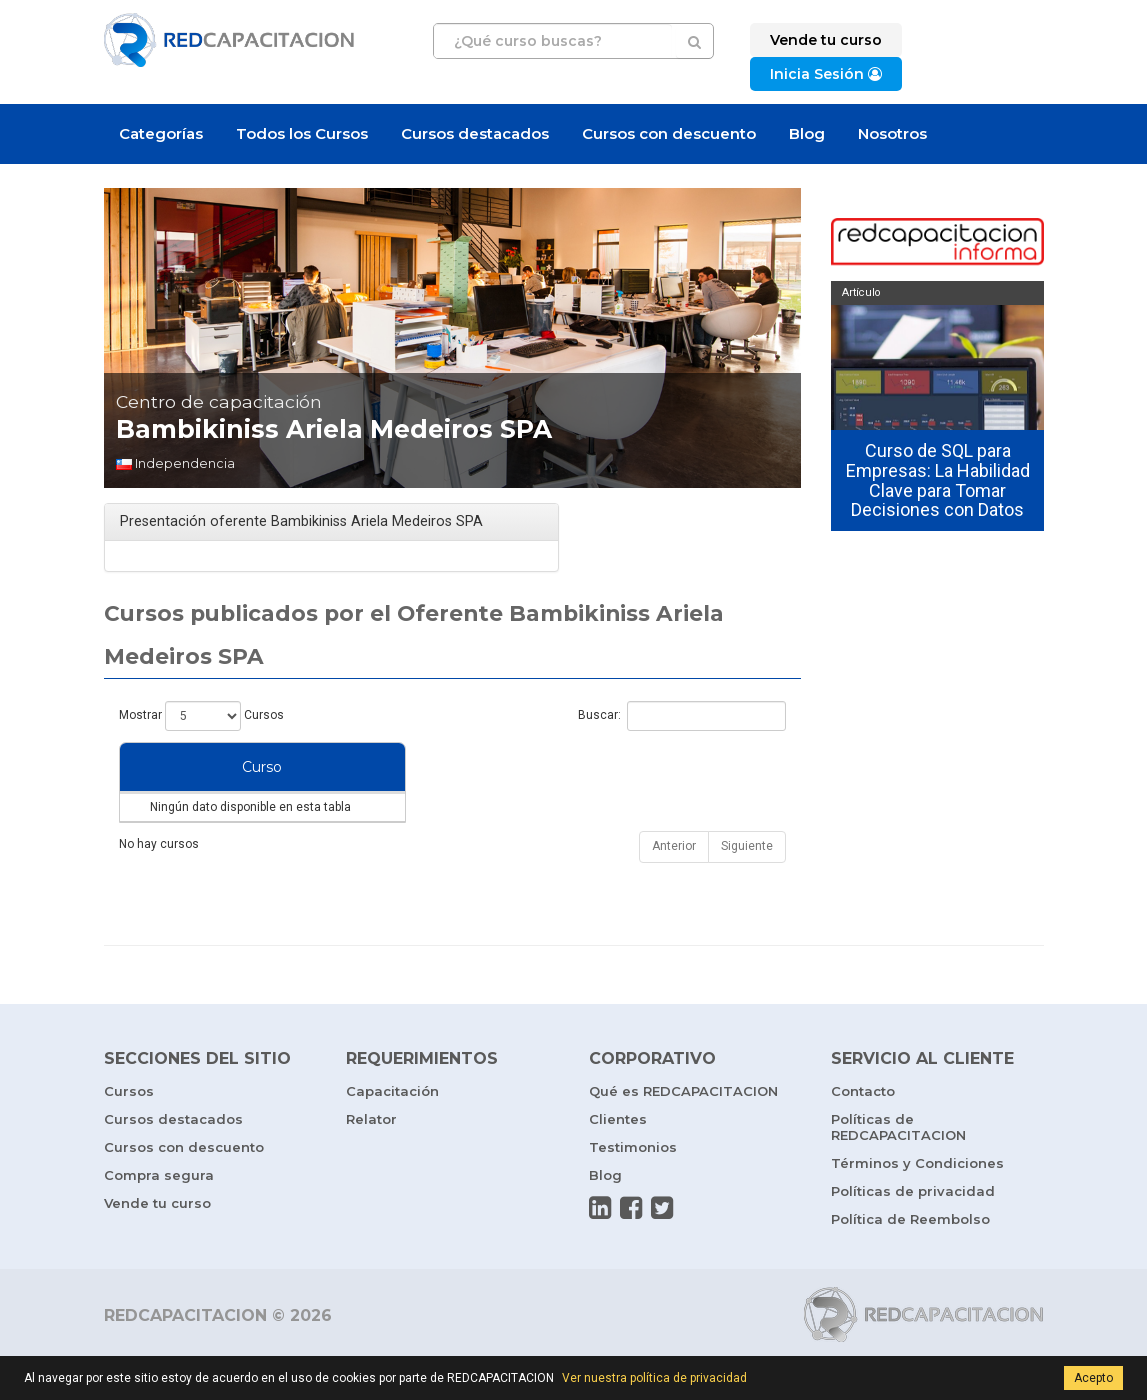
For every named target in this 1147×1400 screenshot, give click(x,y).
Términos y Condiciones (917, 1203)
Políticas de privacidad (913, 1231)
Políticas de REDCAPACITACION (898, 1167)
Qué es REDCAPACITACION (683, 1131)
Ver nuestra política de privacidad (654, 1378)
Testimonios (633, 1187)
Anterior (674, 886)
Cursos (129, 1131)
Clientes (618, 1159)
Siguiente (747, 886)
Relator (371, 1159)
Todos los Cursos (302, 133)
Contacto (863, 1131)
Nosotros (892, 133)
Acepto (1093, 1378)
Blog (807, 133)
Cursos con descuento (669, 133)
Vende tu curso (157, 1243)
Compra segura (159, 1215)
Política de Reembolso (910, 1259)
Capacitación (392, 1131)
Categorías (161, 133)
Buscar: (682, 716)
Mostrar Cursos (201, 716)
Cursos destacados (475, 133)
